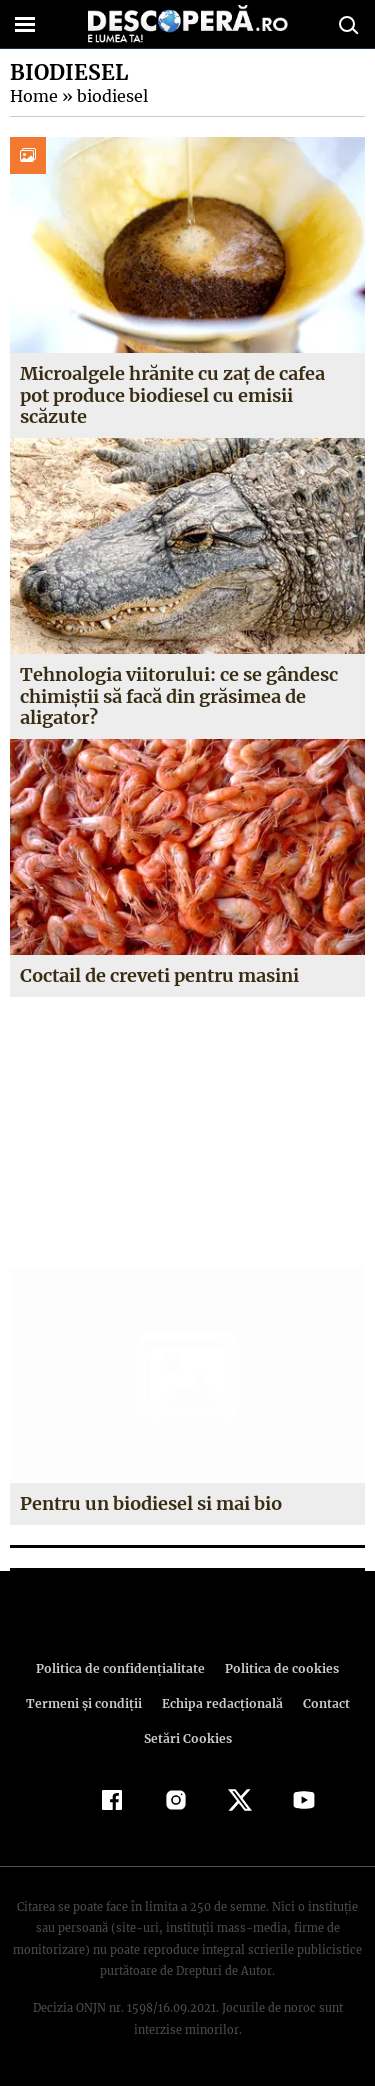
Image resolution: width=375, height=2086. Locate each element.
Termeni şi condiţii (86, 1703)
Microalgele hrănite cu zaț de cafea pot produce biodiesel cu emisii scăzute (172, 395)
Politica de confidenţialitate (124, 1668)
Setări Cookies (188, 1738)
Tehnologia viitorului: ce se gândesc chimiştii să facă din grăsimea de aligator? (178, 696)
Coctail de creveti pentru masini (160, 975)
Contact (323, 1703)
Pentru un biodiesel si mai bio (151, 1503)
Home (33, 96)
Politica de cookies (279, 1668)
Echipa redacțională (221, 1703)
